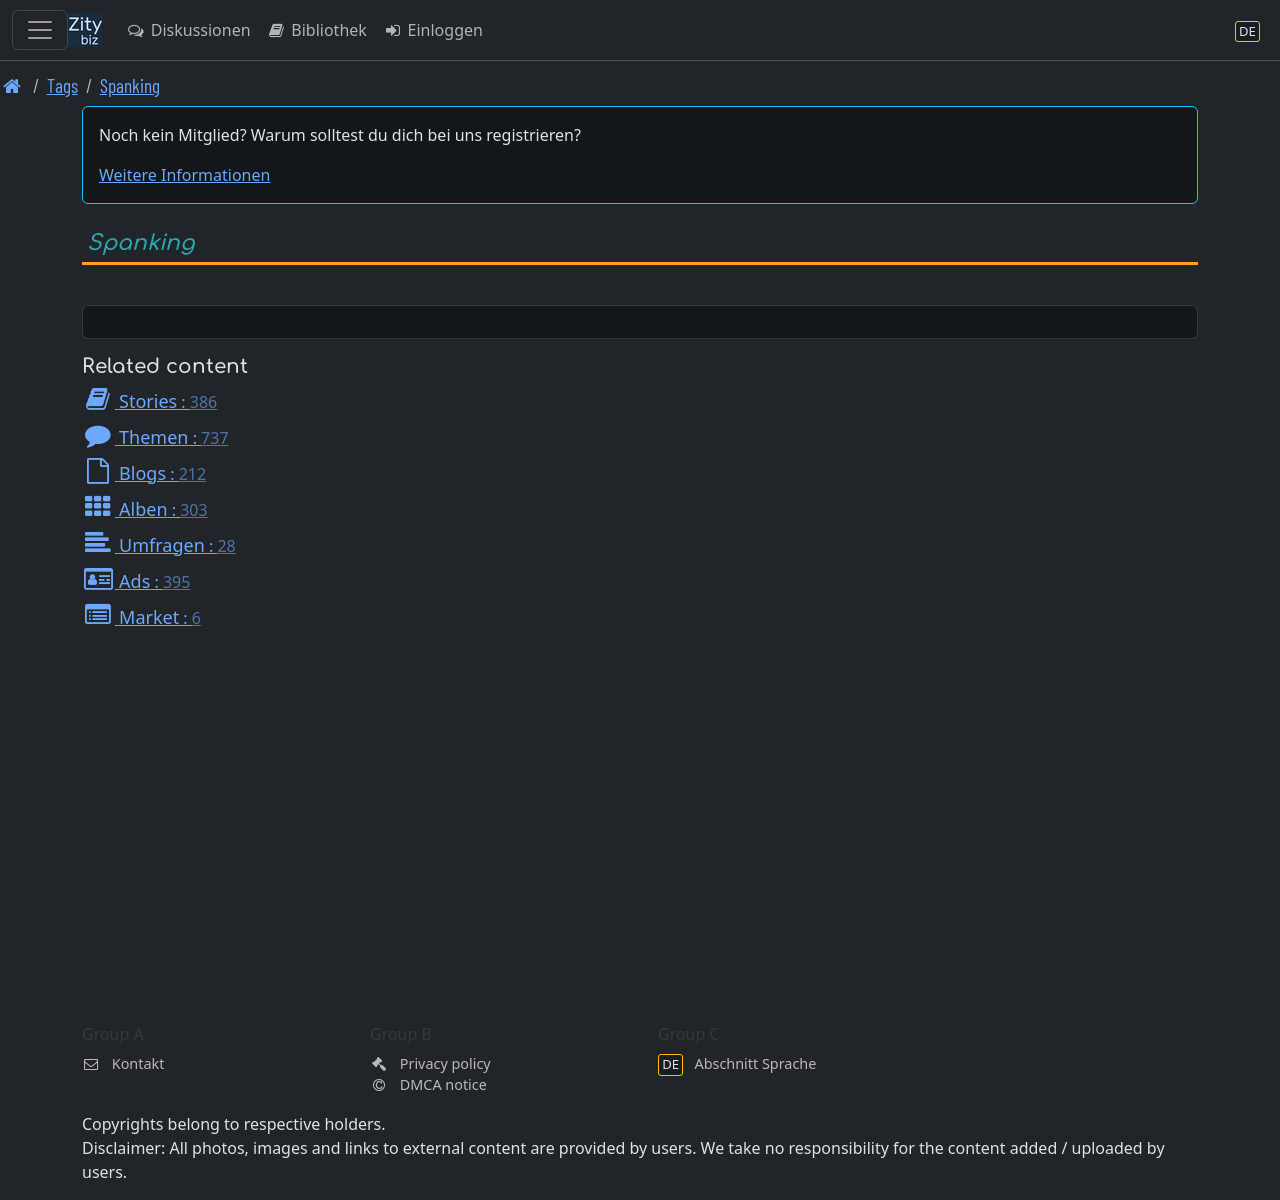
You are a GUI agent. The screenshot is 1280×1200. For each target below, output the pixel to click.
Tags (62, 85)
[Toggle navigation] (40, 30)
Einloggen (433, 30)
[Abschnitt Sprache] (1247, 30)
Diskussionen (188, 30)
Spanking (130, 85)
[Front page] (12, 85)
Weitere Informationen (184, 175)
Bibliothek (317, 30)
